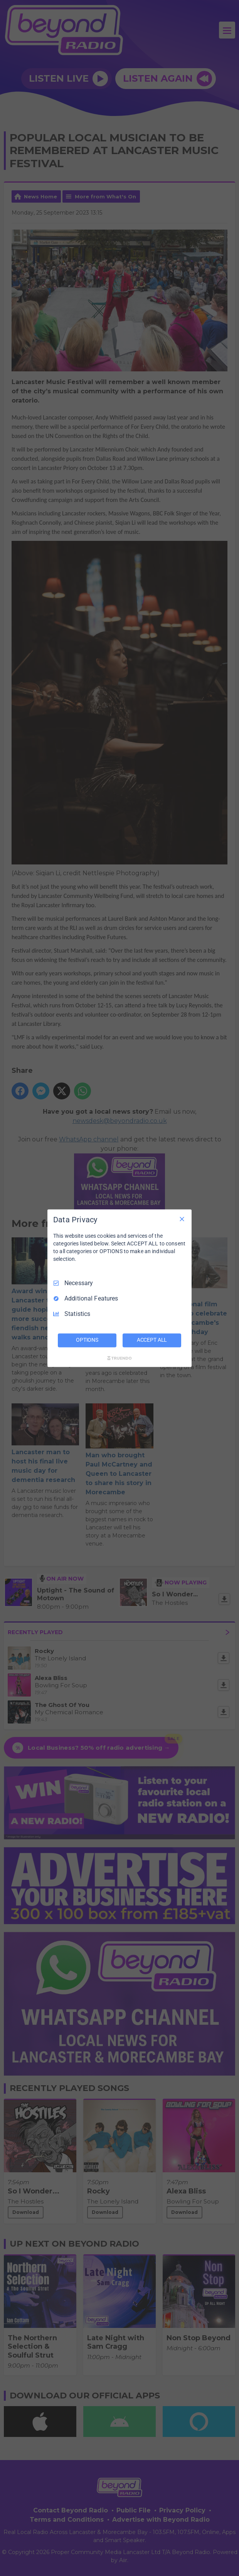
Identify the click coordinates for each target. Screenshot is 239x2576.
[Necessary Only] (182, 1218)
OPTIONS (87, 1340)
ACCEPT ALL (152, 1340)
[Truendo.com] (119, 1358)
